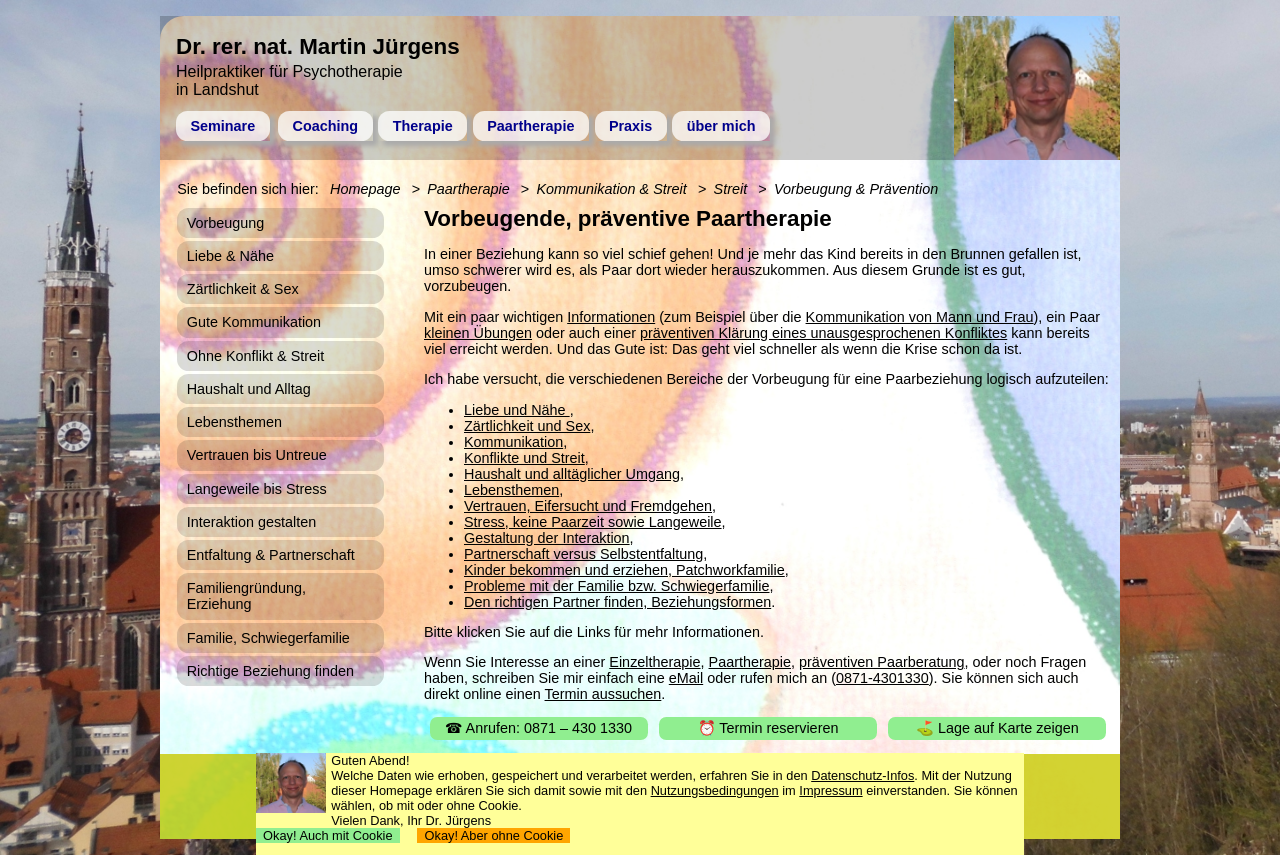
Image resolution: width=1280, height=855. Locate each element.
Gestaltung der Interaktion (547, 538)
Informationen (611, 317)
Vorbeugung (226, 223)
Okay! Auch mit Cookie (328, 835)
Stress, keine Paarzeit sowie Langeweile (593, 522)
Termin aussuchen (603, 694)
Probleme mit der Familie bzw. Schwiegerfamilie (617, 586)
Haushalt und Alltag (249, 389)
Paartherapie (530, 126)
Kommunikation (513, 442)
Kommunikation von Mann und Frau (920, 317)
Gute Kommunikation (254, 322)
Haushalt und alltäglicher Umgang (572, 474)
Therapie (423, 126)
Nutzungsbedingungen (715, 790)
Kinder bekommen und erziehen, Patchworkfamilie (624, 570)
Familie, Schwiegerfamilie (268, 638)
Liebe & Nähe (230, 256)
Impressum (830, 790)
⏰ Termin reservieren (768, 728)
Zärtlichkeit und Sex (527, 426)
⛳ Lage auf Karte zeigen (997, 728)
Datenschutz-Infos (862, 775)
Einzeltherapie (654, 662)
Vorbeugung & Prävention (856, 189)
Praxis (630, 126)
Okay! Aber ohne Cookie (493, 835)
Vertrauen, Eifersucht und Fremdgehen (588, 506)
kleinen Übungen (478, 333)
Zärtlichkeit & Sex (243, 289)
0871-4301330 (882, 678)
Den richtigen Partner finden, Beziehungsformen (617, 602)
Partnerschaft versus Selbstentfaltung (583, 554)
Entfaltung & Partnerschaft (271, 555)
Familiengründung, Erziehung (246, 596)
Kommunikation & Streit (611, 189)
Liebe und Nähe (517, 410)
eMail (686, 678)
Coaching (326, 126)
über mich (721, 126)
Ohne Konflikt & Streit (256, 356)
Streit (731, 189)
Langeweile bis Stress (257, 489)
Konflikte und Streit (524, 458)
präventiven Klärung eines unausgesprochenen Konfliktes (823, 333)
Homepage (365, 189)
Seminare (222, 126)
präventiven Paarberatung (882, 662)
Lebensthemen (511, 490)
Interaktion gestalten (252, 522)
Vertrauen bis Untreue (257, 455)
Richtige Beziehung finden (270, 671)
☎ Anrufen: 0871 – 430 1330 (538, 728)
